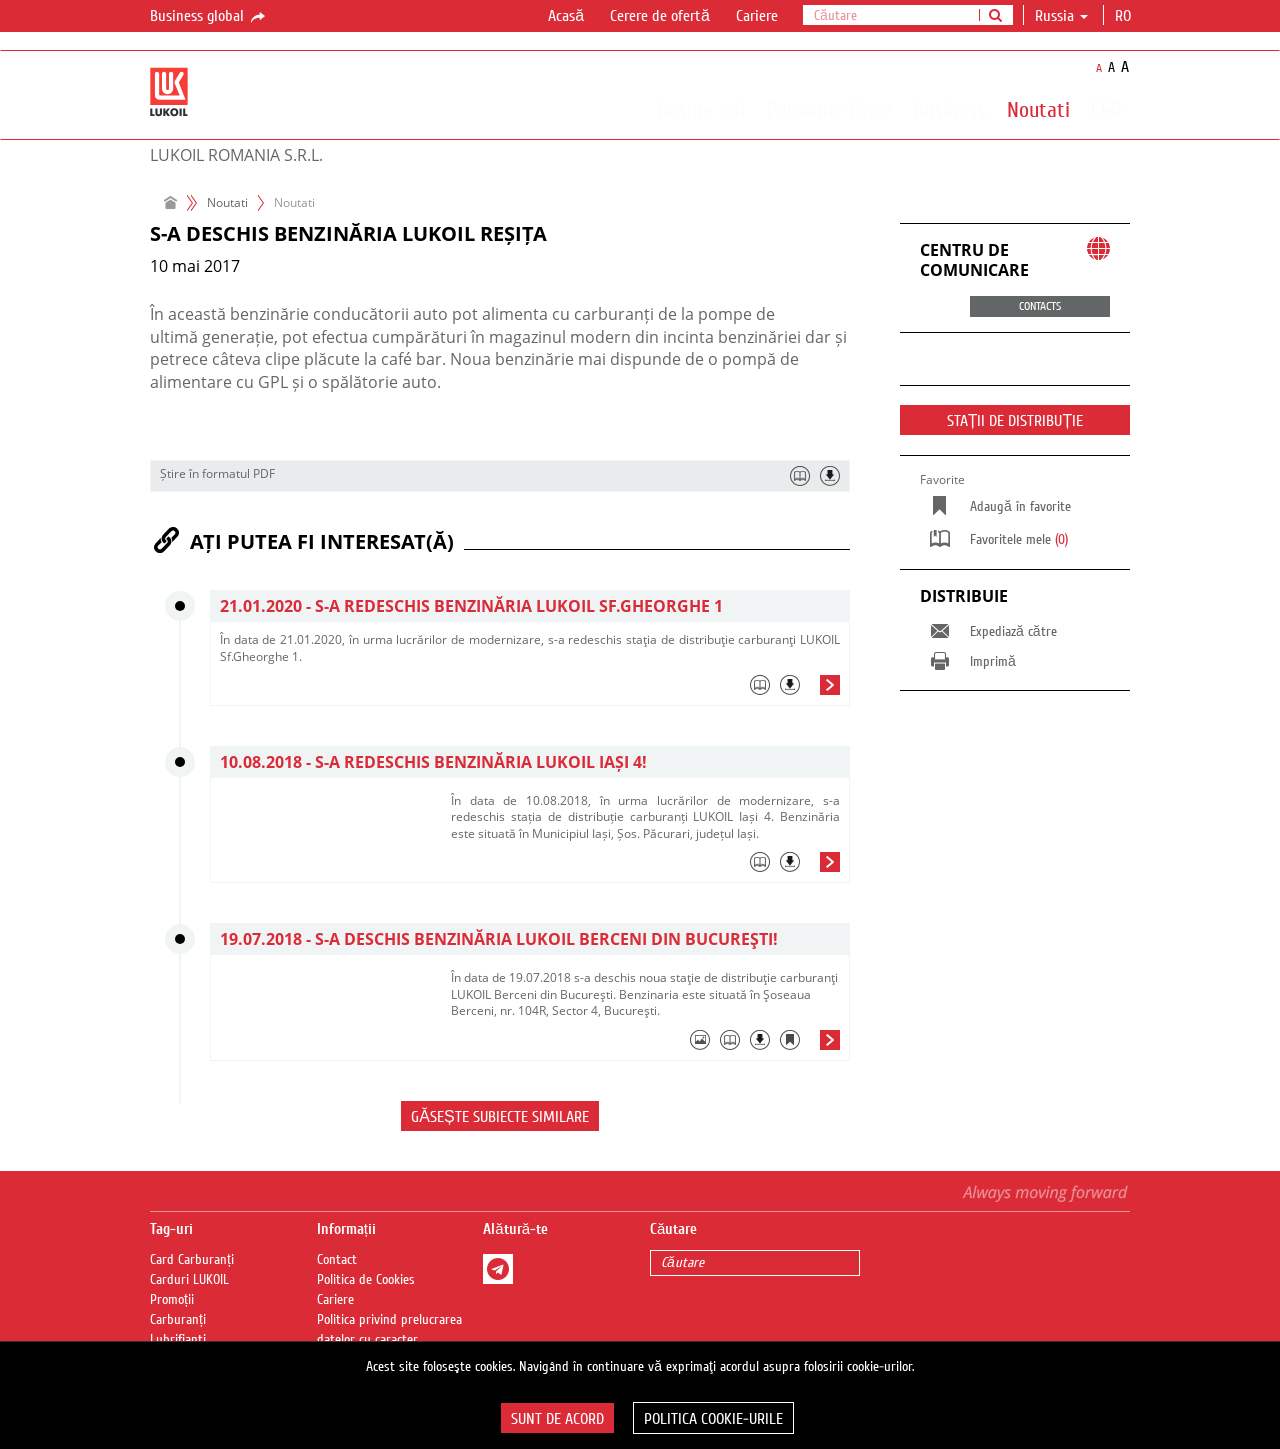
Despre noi (701, 109)
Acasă (566, 16)
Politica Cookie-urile (713, 1419)
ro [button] (1125, 16)
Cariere (757, 16)
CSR (1106, 109)
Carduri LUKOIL (189, 1280)
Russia (1061, 16)
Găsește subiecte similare (499, 1117)
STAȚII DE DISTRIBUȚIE (1015, 421)
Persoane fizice (829, 109)
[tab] (530, 690)
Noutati (1038, 109)
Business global (209, 17)
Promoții (172, 1300)
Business (949, 109)
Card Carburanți (192, 1260)
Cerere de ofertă (660, 16)
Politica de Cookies (366, 1280)
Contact (337, 1260)
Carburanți (178, 1320)
